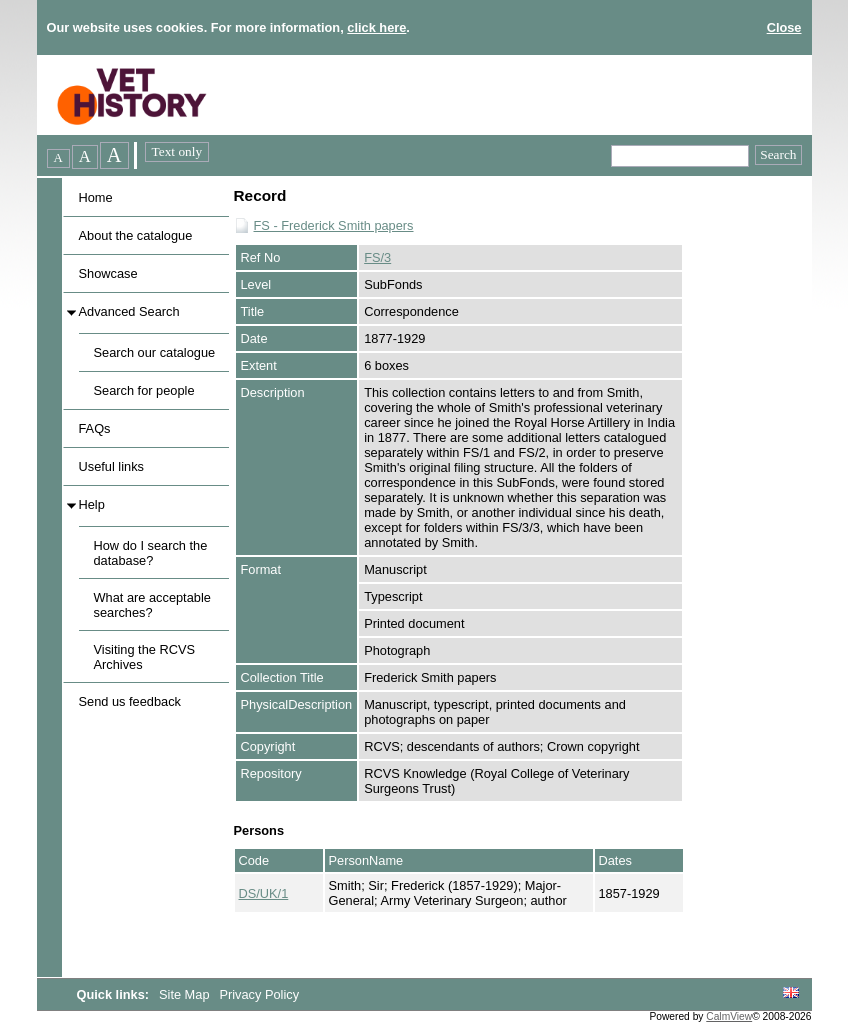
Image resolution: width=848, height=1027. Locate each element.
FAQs (95, 428)
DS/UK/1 (264, 893)
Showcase (108, 273)
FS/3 (377, 257)
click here (376, 27)
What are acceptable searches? (152, 605)
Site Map (186, 994)
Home (96, 197)
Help (92, 504)
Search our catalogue (155, 352)
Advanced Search (129, 311)
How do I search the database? (151, 553)
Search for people (144, 390)
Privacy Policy (259, 994)
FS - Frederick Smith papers (334, 225)
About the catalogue (136, 235)
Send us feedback (130, 701)
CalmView (729, 1016)
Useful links (111, 466)
